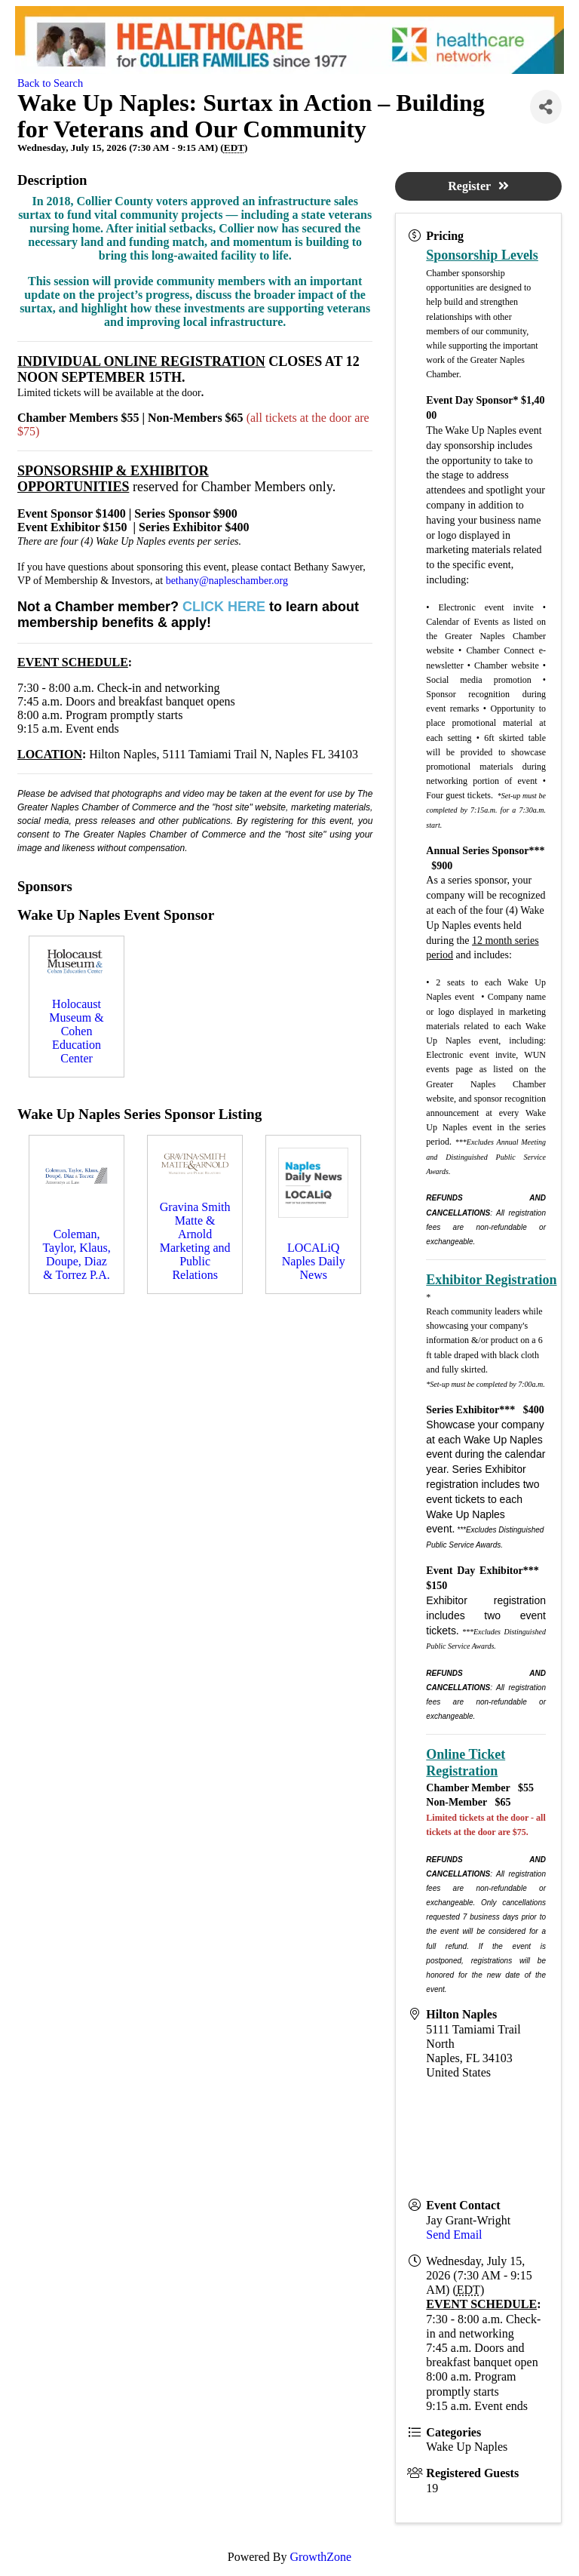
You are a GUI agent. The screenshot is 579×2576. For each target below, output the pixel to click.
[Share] (546, 107)
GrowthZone (320, 2556)
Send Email (454, 2234)
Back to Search (50, 83)
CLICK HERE (223, 606)
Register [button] (478, 186)
